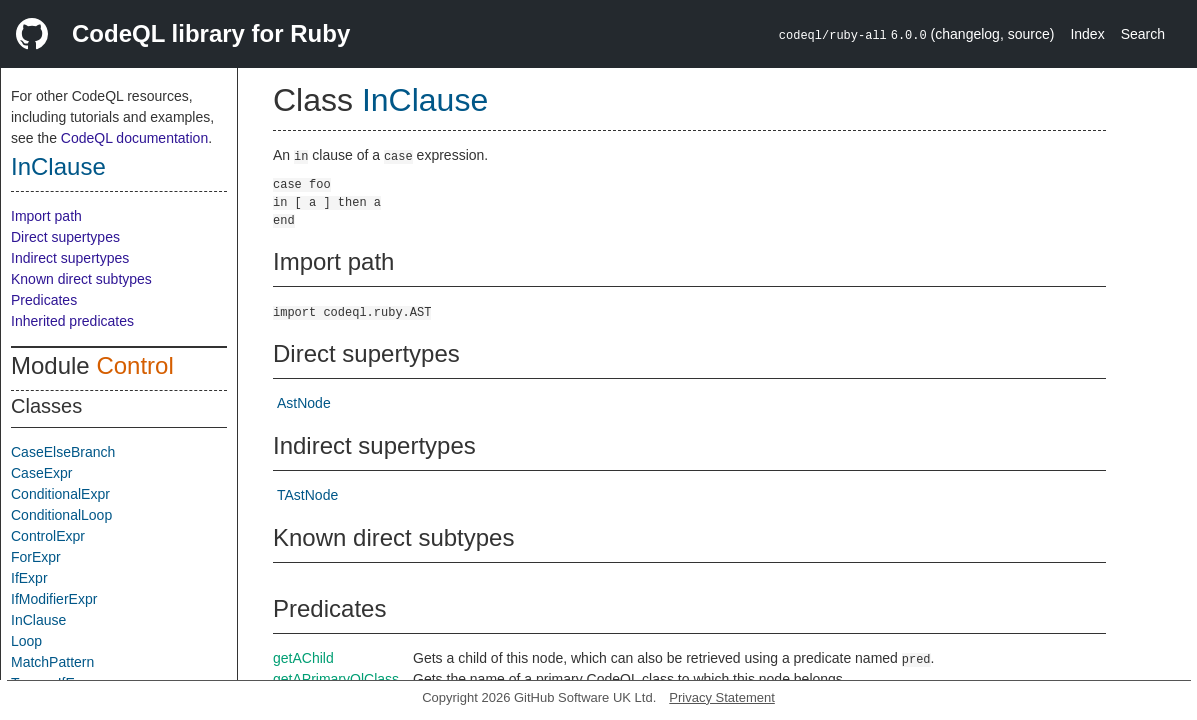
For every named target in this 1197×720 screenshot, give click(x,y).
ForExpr (36, 557)
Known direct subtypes (81, 279)
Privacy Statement (722, 697)
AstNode (304, 403)
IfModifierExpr (54, 599)
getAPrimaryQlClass (336, 679)
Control (134, 365)
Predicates (44, 300)
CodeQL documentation (134, 138)
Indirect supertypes (70, 258)
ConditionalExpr (60, 494)
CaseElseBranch (63, 452)
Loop (26, 641)
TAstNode (307, 495)
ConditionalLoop (61, 515)
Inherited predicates (72, 321)
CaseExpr (41, 473)
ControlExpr (48, 536)
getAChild (303, 658)
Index (1087, 34)
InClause (58, 166)
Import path (46, 216)
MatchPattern (52, 662)
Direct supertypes (65, 237)
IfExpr (29, 578)
